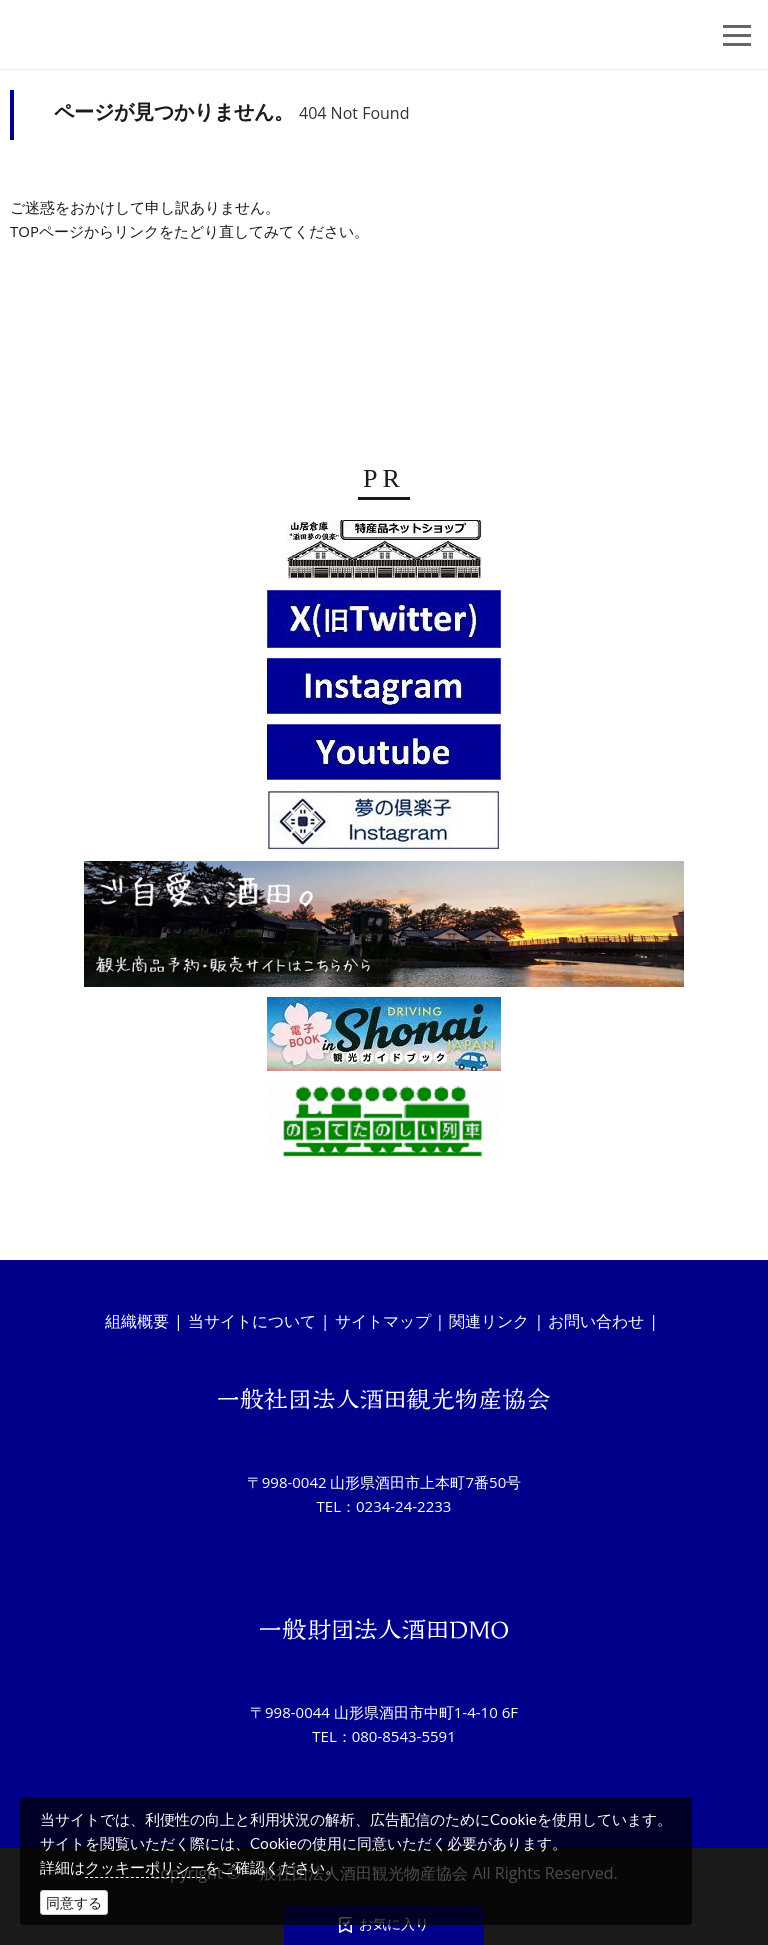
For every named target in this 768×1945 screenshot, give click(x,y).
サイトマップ (383, 1321)
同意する (74, 1902)
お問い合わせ (596, 1321)
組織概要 (137, 1321)
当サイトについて (252, 1321)
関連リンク (489, 1321)
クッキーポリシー (145, 1867)
